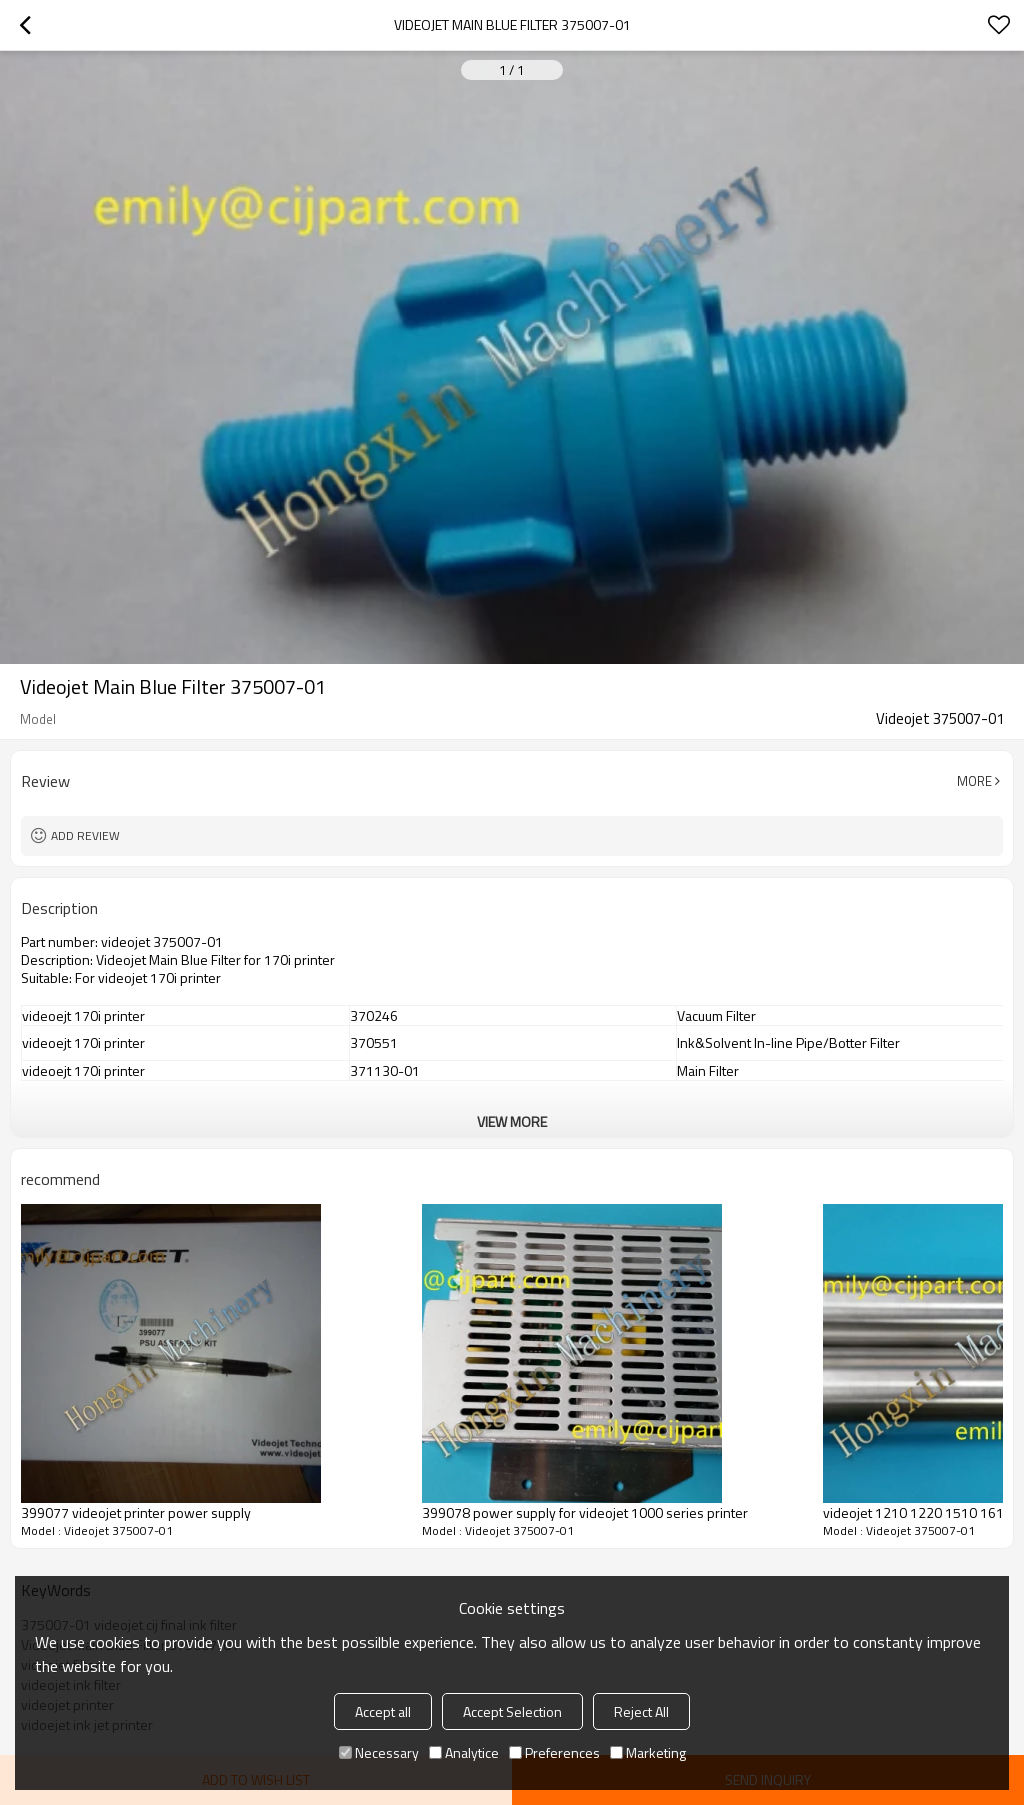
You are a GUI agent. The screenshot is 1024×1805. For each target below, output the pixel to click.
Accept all (383, 1711)
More (974, 781)
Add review (85, 835)
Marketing (648, 1752)
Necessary (379, 1752)
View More (512, 1121)
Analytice (464, 1752)
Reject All (641, 1711)
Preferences (554, 1752)
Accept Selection (512, 1711)
